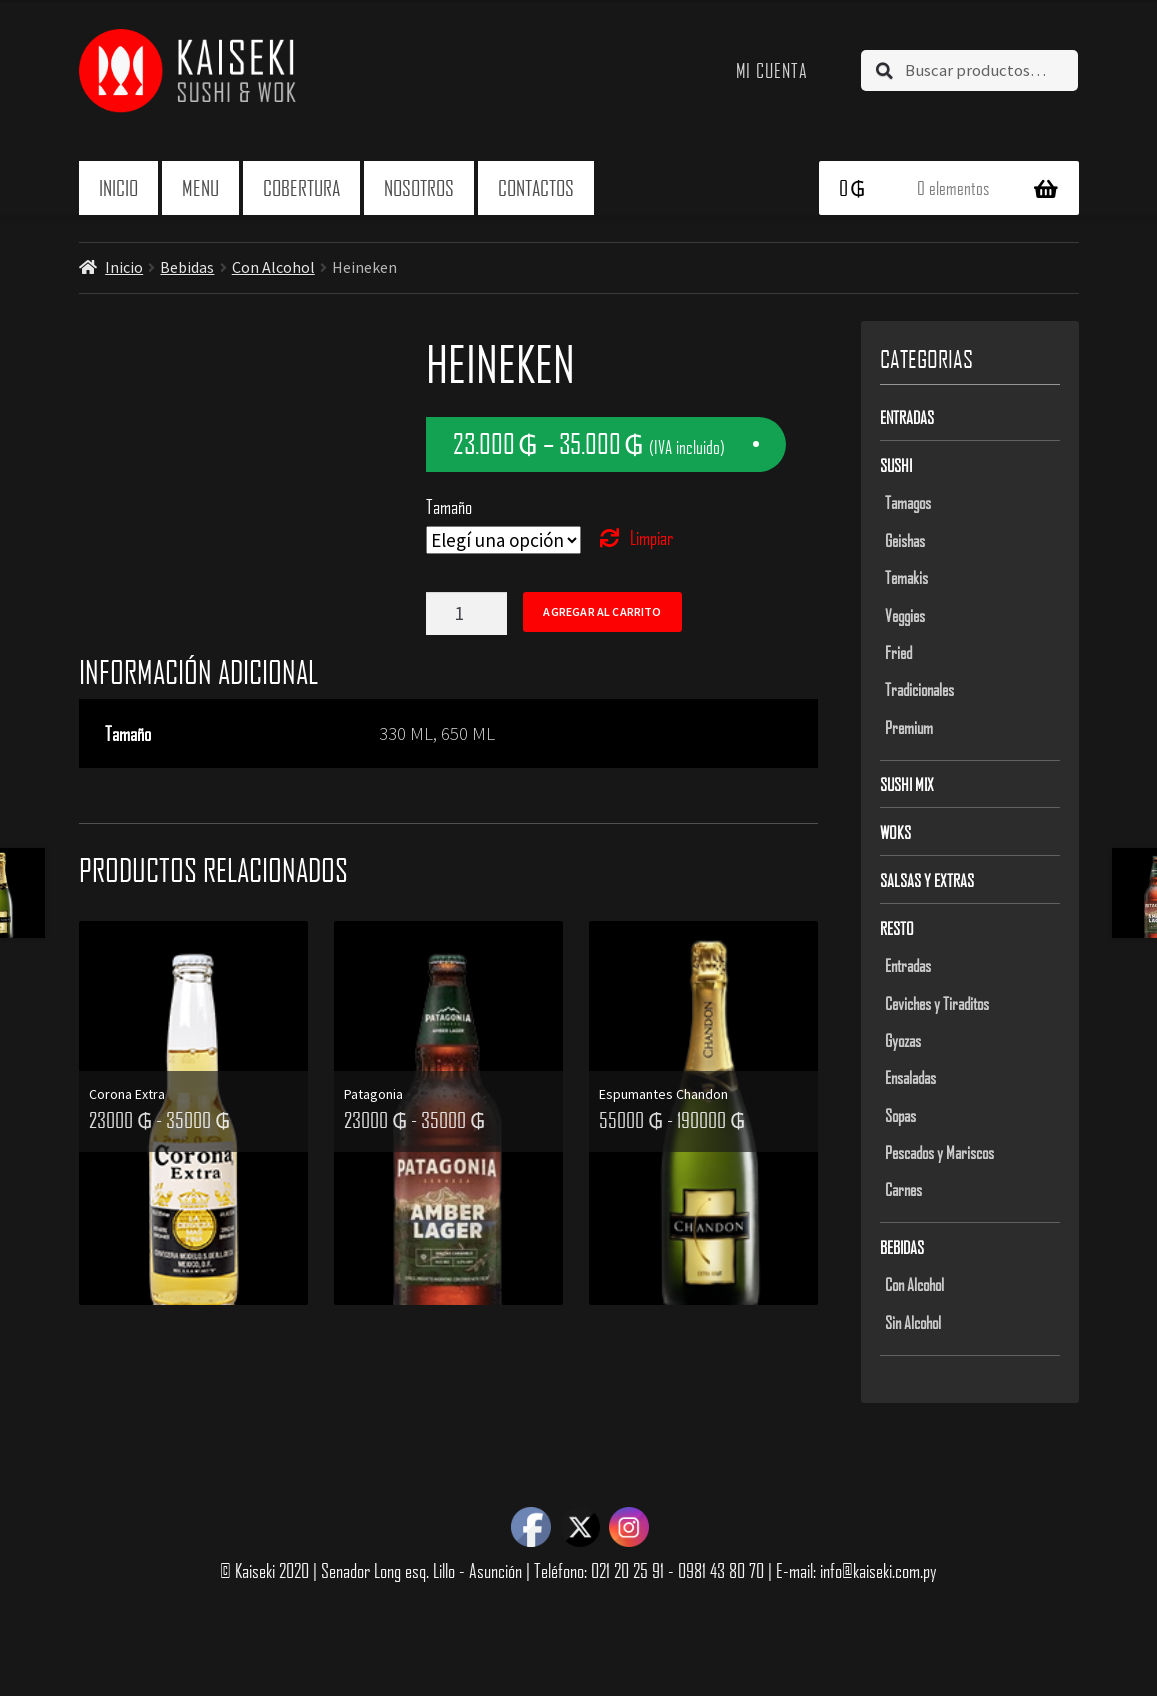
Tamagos (908, 502)
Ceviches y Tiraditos (937, 1003)
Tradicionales (919, 689)
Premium (909, 727)
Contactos (536, 187)
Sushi (896, 465)
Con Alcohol (273, 267)
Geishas (905, 540)
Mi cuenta (772, 70)
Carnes (903, 1189)
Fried (898, 652)
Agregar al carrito (602, 611)
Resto (897, 928)
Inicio (118, 187)
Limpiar (651, 537)
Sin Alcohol (913, 1322)
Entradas (907, 417)
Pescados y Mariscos (939, 1152)
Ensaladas (910, 1077)
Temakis (906, 577)
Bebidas (187, 267)
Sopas (900, 1115)
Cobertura (301, 187)
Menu (200, 187)
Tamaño (449, 506)
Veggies (905, 615)
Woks (895, 832)
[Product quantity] (466, 613)
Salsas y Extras (927, 880)
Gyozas (903, 1040)
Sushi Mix (907, 784)
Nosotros (419, 187)
